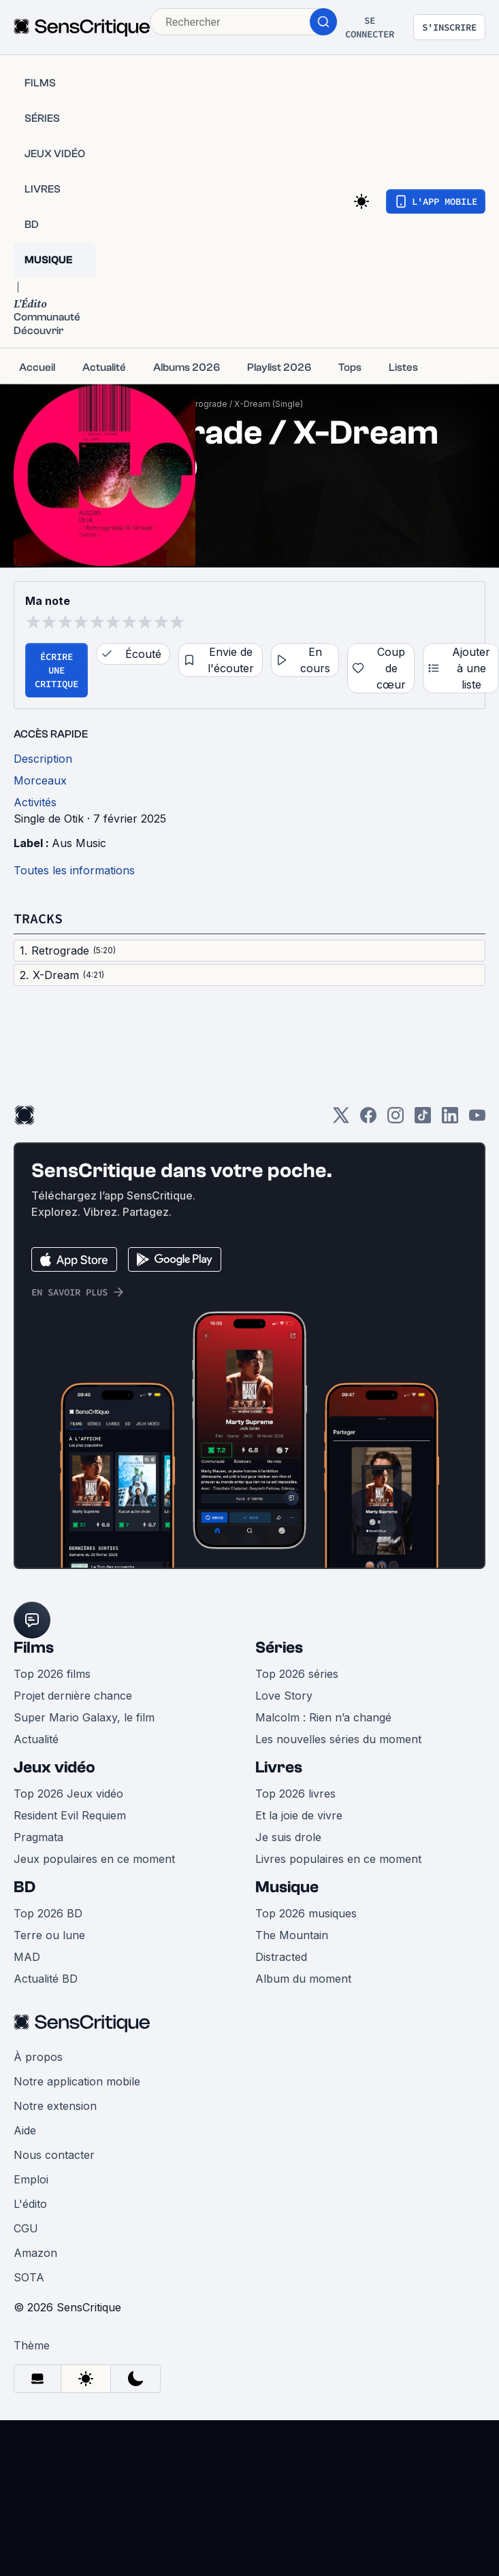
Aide (25, 2130)
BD (24, 1887)
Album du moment (303, 1978)
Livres (278, 1767)
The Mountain (291, 1935)
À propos (38, 2057)
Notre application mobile (77, 2081)
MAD (27, 1957)
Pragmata (38, 1837)
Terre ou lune (49, 1935)
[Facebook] (368, 1119)
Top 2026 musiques (306, 1913)
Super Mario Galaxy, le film (84, 1717)
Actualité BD (46, 1978)
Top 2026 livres (295, 1793)
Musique (287, 1887)
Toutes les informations (74, 870)
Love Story (283, 1695)
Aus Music (79, 843)
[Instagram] (395, 1119)
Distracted (281, 1957)
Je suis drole (288, 1837)
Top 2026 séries (296, 1674)
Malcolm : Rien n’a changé (323, 1717)
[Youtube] (477, 1119)
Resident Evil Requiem (70, 1815)
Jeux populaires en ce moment (94, 1859)
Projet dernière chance (73, 1695)
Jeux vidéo (54, 1767)
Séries (279, 1647)
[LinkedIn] (450, 1119)
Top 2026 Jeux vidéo (68, 1793)
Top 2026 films (52, 1674)
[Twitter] (341, 1119)
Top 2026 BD (48, 1913)
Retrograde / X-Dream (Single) (242, 404)
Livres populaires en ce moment (338, 1859)
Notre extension (55, 2106)
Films (34, 1647)
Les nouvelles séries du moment (338, 1739)
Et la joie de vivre (298, 1815)
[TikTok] (423, 1119)
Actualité (36, 1739)
